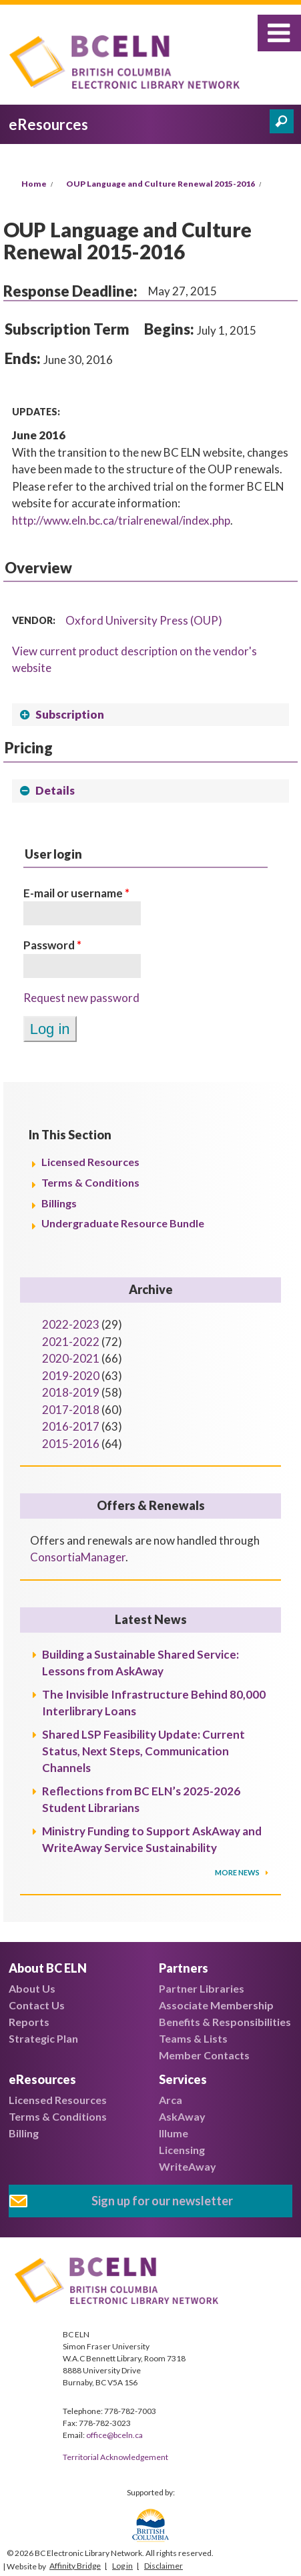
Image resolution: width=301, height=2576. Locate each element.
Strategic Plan (43, 2038)
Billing (24, 2133)
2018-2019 (70, 1392)
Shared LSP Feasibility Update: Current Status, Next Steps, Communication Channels (143, 1751)
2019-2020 (70, 1376)
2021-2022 (70, 1342)
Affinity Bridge (75, 2566)
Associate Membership (216, 2005)
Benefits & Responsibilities (225, 2021)
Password (52, 945)
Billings (59, 1203)
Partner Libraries (201, 1988)
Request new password (81, 998)
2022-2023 (70, 1324)
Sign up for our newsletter (162, 2200)
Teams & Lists (193, 2038)
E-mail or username (76, 893)
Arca (170, 2099)
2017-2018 (70, 1410)
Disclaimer (163, 2566)
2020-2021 (70, 1358)
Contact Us (37, 2005)
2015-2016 (70, 1444)
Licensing (182, 2149)
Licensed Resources (90, 1161)
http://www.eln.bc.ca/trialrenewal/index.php (121, 520)
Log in (122, 2566)
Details (55, 790)
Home (34, 184)
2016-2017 (70, 1426)
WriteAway (187, 2166)
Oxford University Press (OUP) (143, 620)
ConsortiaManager (77, 1557)
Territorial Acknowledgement (115, 2457)
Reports (29, 2021)
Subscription (69, 714)
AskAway (182, 2116)
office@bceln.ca (114, 2435)
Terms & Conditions (90, 1182)
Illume (173, 2133)
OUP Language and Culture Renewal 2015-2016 (160, 184)
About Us (32, 1988)
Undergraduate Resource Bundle (122, 1223)
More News (238, 1872)
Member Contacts (204, 2055)
